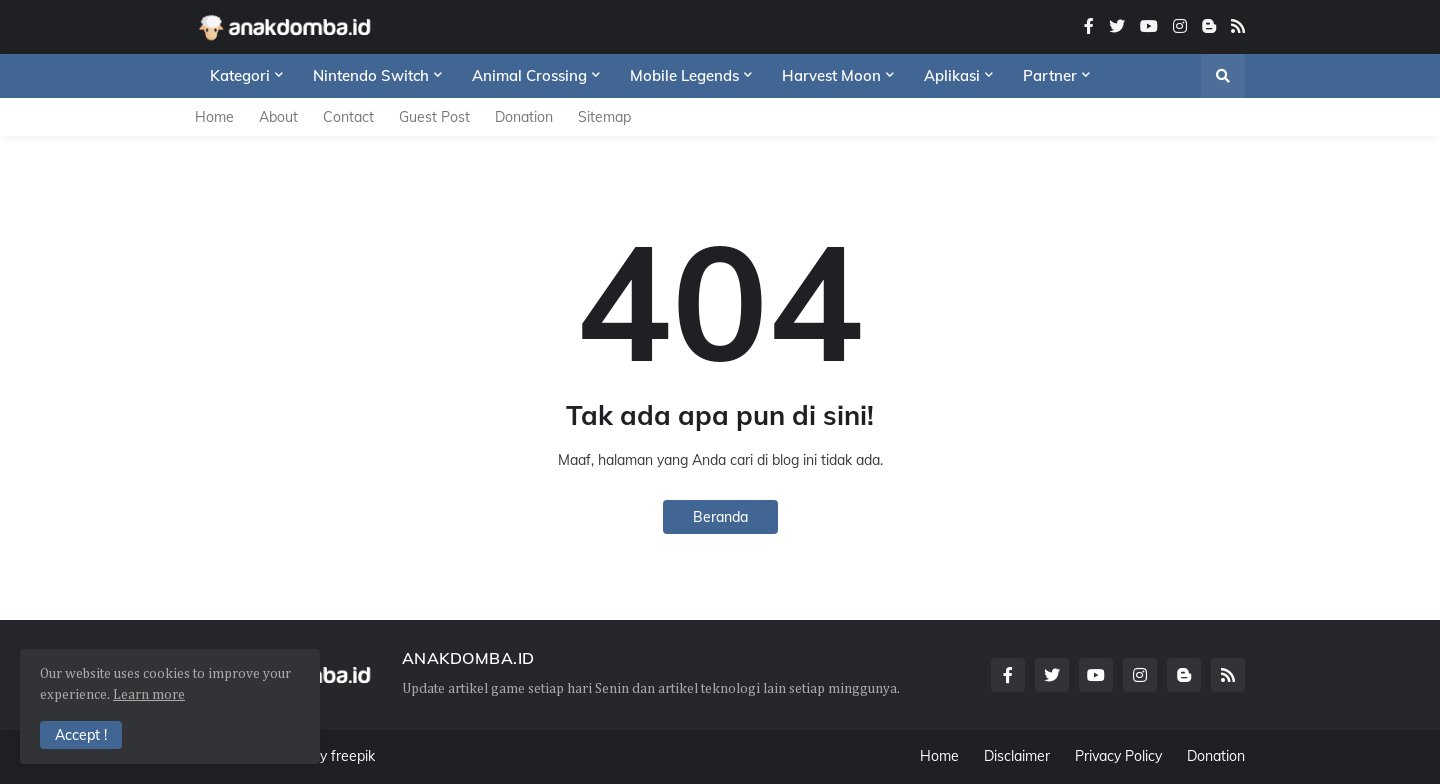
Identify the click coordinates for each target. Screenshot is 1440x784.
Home (214, 117)
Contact (348, 117)
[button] (1223, 76)
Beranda (720, 517)
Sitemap (604, 117)
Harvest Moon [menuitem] (831, 75)
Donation (524, 117)
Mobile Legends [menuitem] (684, 75)
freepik (353, 756)
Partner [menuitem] (1050, 75)
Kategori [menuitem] (240, 75)
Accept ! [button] (81, 735)
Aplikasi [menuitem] (952, 75)
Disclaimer (1017, 756)
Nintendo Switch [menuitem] (371, 75)
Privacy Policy (1118, 756)
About (278, 117)
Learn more (149, 695)
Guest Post (434, 117)
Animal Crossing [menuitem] (529, 75)
